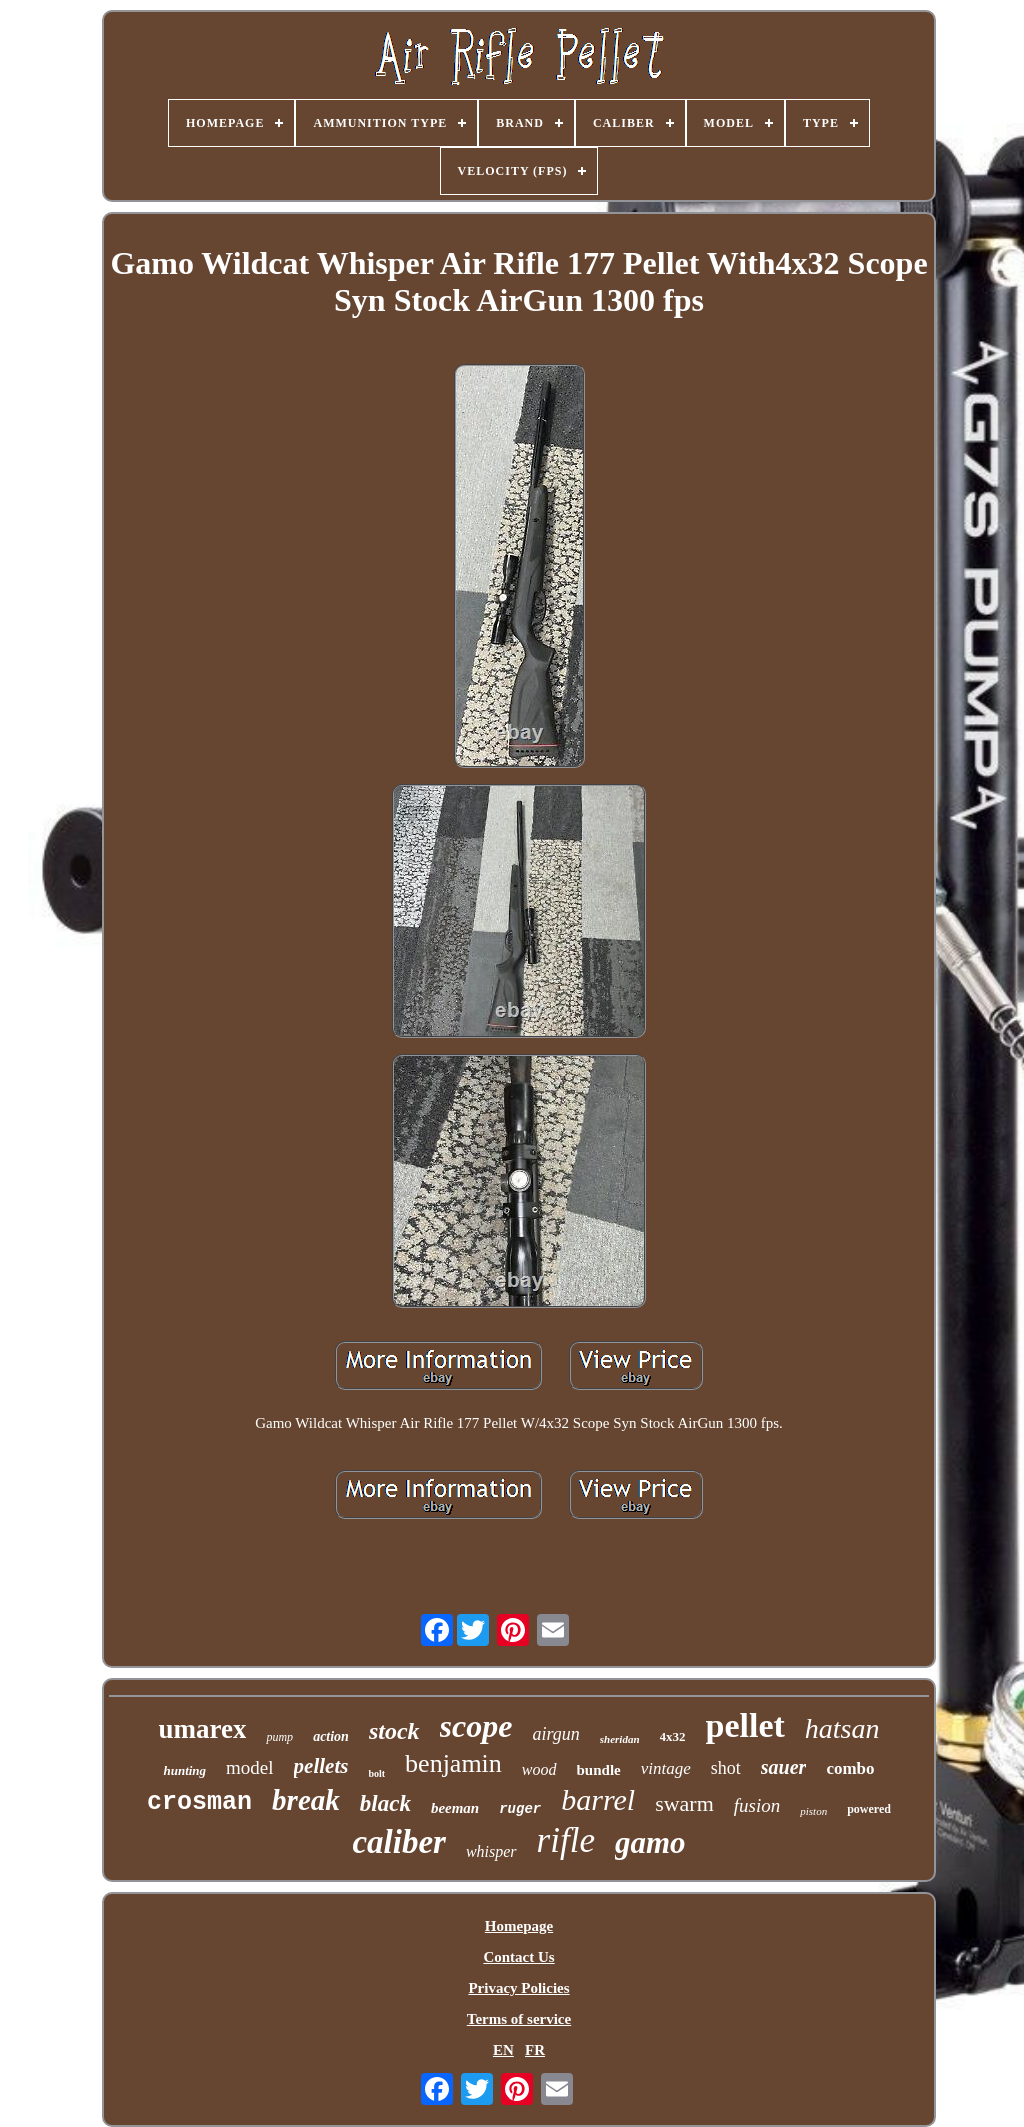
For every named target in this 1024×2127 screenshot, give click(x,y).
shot (726, 1768)
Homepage (519, 1926)
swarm (684, 1803)
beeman (455, 1808)
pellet (745, 1725)
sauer (784, 1767)
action (331, 1736)
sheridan (620, 1739)
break (306, 1800)
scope (476, 1726)
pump (279, 1737)
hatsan (842, 1728)
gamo (650, 1842)
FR (535, 2050)
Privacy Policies (518, 1988)
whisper (491, 1851)
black (385, 1803)
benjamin (453, 1763)
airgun (555, 1734)
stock (394, 1731)
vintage (666, 1768)
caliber (398, 1842)
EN (503, 2050)
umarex (202, 1729)
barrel (598, 1799)
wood (539, 1769)
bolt (376, 1773)
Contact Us (518, 1957)
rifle (566, 1840)
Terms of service (519, 2019)
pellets (321, 1766)
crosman (199, 1802)
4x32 (673, 1736)
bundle (599, 1770)
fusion (757, 1805)
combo (850, 1768)
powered (869, 1809)
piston (813, 1811)
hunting (184, 1770)
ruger (520, 1809)
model (250, 1767)
